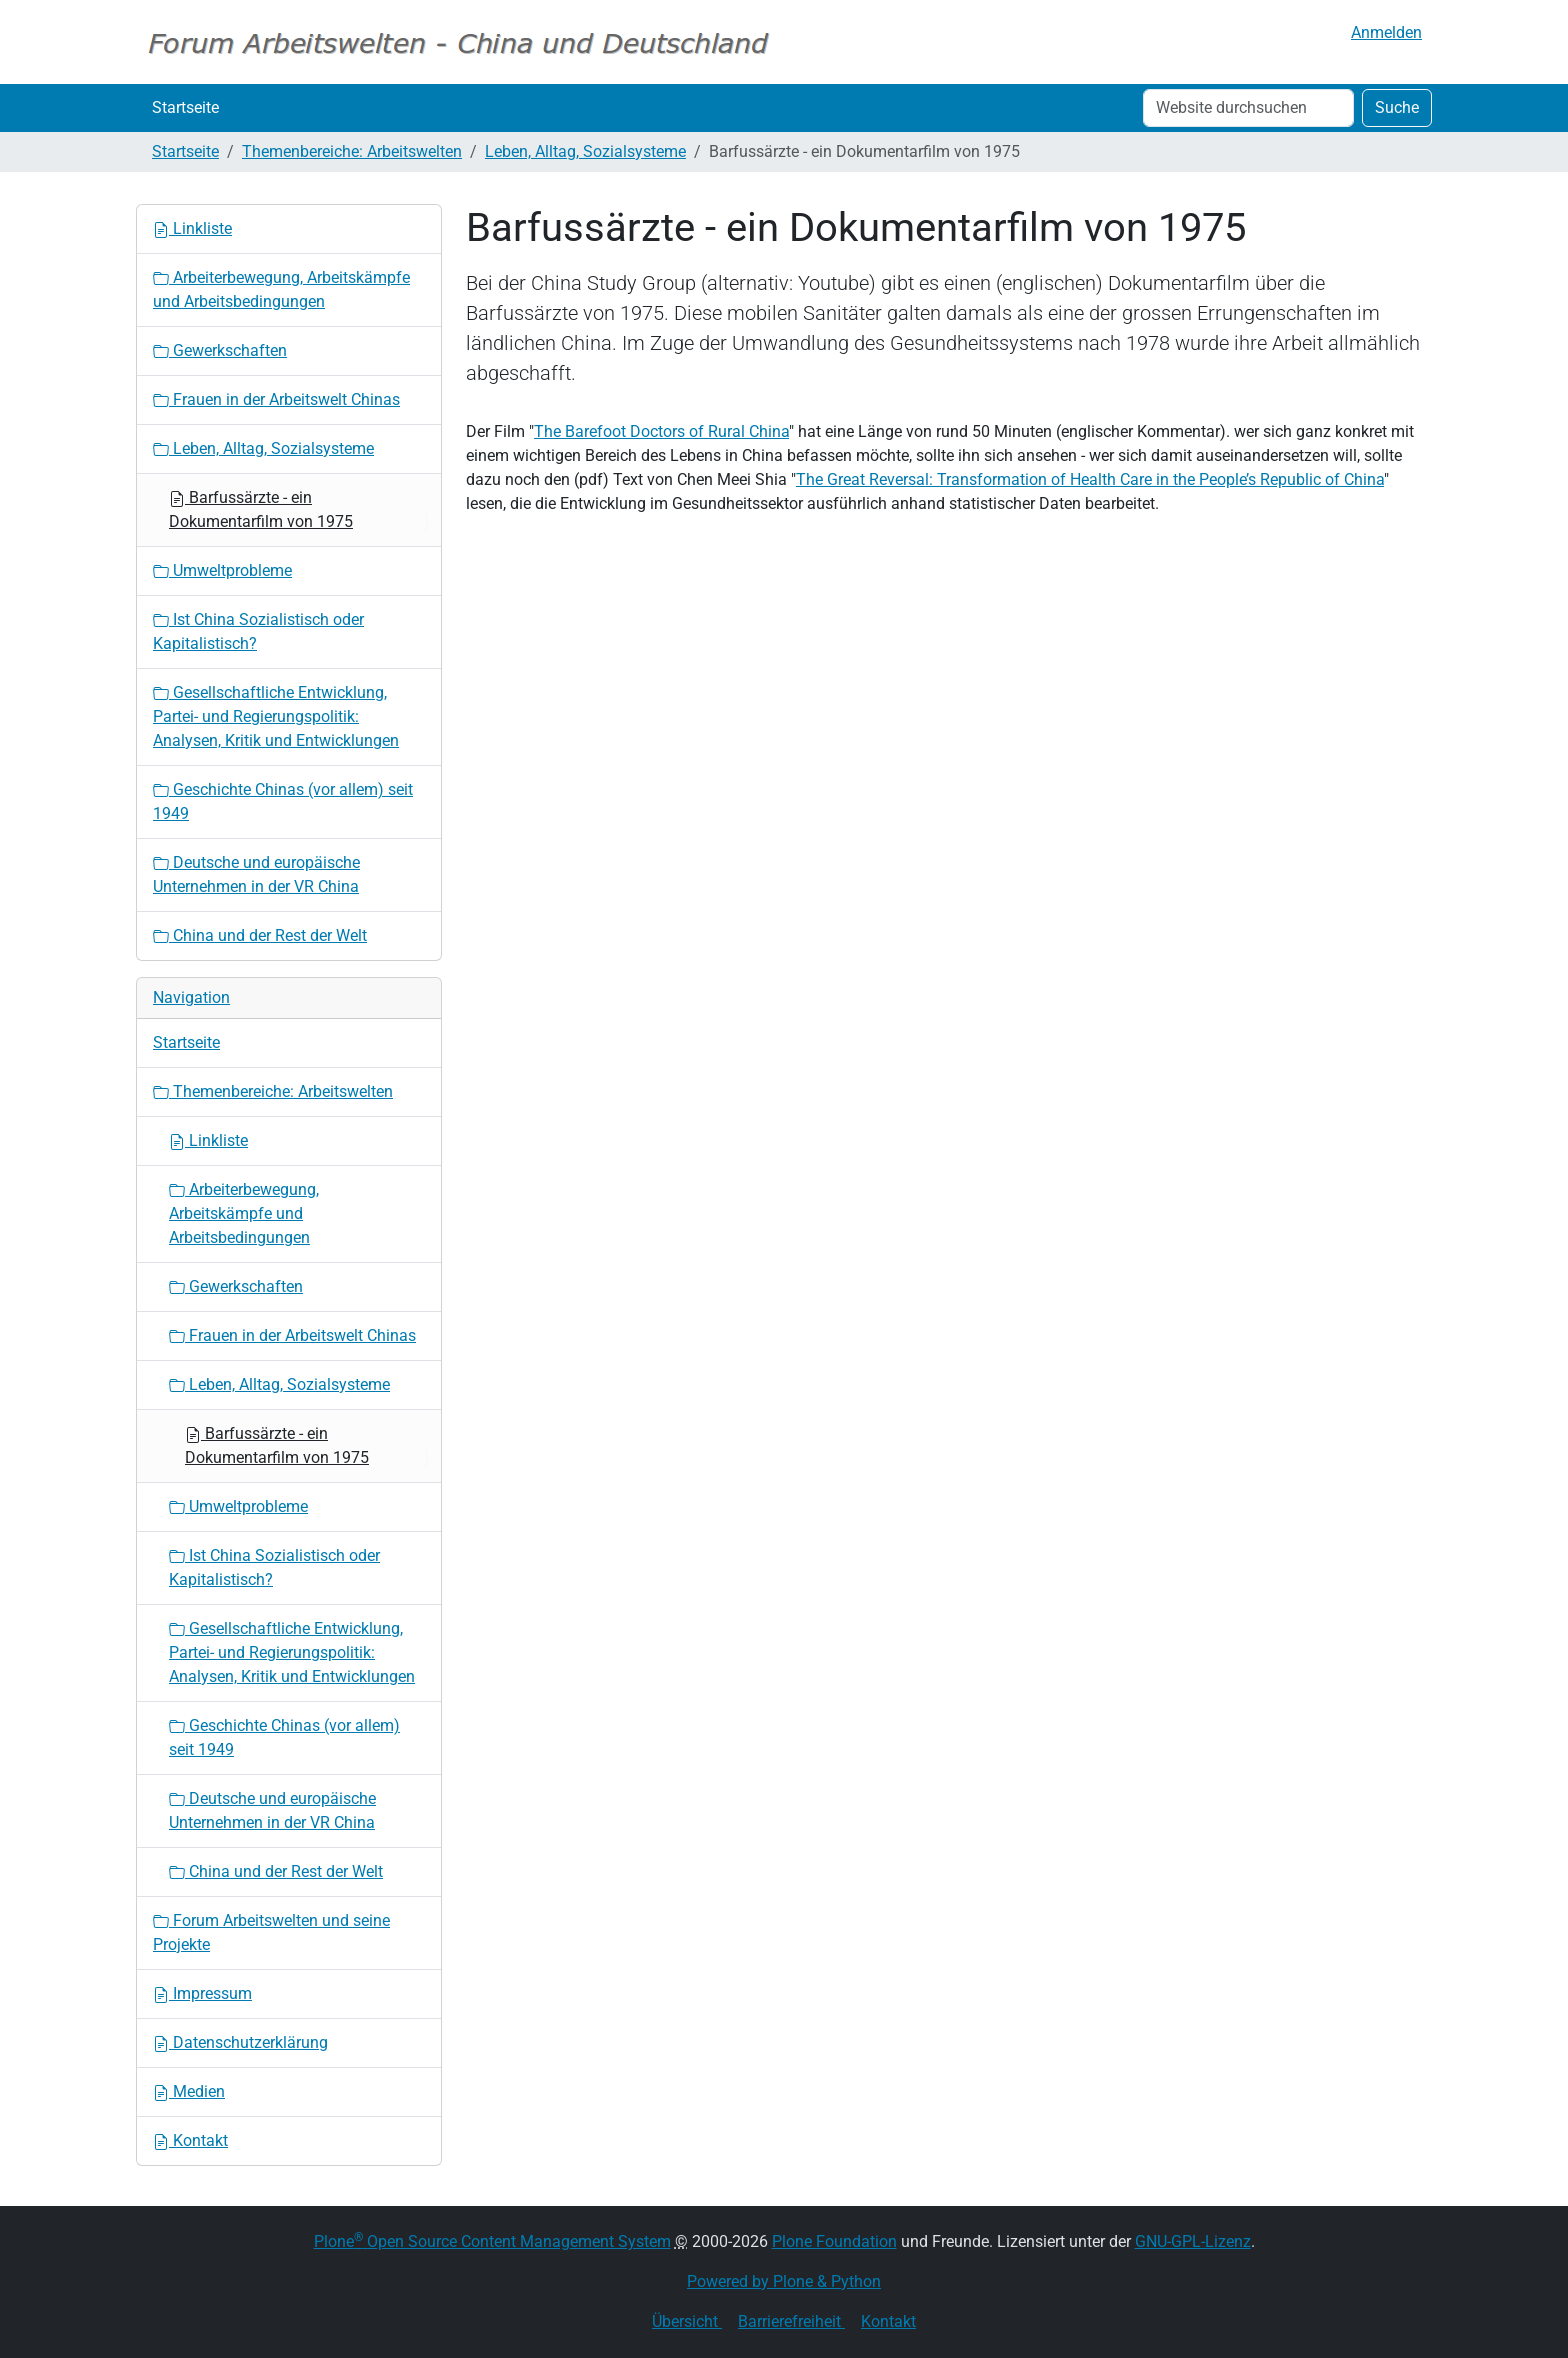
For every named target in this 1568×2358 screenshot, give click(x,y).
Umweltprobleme (222, 570)
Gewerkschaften (220, 350)
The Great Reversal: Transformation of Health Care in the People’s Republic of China (1090, 479)
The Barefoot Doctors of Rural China (661, 431)
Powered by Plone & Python (784, 2281)
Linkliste (192, 228)
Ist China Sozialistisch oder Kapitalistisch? (258, 631)
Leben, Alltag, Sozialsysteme (585, 151)
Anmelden (1386, 32)
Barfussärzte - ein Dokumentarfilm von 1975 (261, 509)
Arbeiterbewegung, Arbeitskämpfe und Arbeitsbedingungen (281, 289)
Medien (189, 2091)
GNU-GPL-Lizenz (1193, 2241)
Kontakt (190, 2140)
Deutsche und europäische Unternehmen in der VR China (256, 874)
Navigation (191, 997)
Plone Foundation (834, 2241)
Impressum (202, 1993)
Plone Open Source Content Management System (492, 2241)
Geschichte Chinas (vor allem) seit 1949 (283, 801)
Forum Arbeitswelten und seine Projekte (271, 1932)
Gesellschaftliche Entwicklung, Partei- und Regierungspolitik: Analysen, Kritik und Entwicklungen (276, 716)
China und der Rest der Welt (260, 935)
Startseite (185, 107)
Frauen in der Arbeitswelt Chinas (276, 399)
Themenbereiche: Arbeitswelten (352, 151)
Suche (1397, 107)
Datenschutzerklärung (240, 2042)
